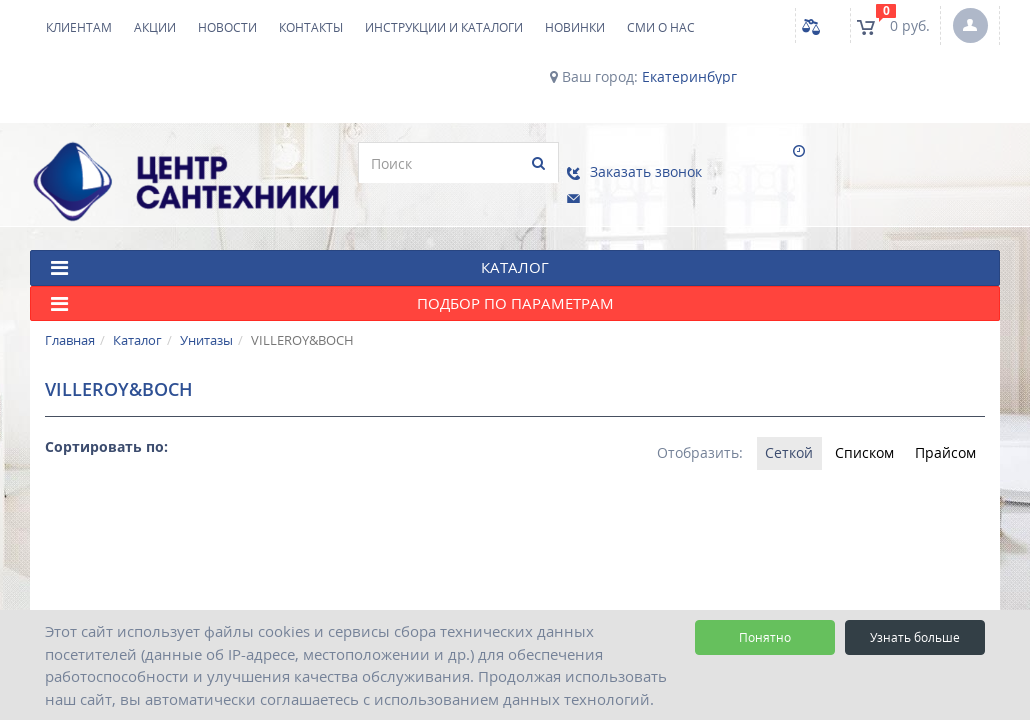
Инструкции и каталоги (444, 27)
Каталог (137, 315)
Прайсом (942, 427)
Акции (155, 27)
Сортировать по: (106, 420)
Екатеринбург (689, 77)
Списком (854, 427)
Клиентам (79, 27)
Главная (70, 315)
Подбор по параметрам (332, 278)
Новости (227, 27)
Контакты (311, 27)
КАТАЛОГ (300, 242)
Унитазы (206, 315)
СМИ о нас (661, 27)
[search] (307, 163)
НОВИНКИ (575, 27)
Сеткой (773, 427)
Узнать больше (915, 637)
